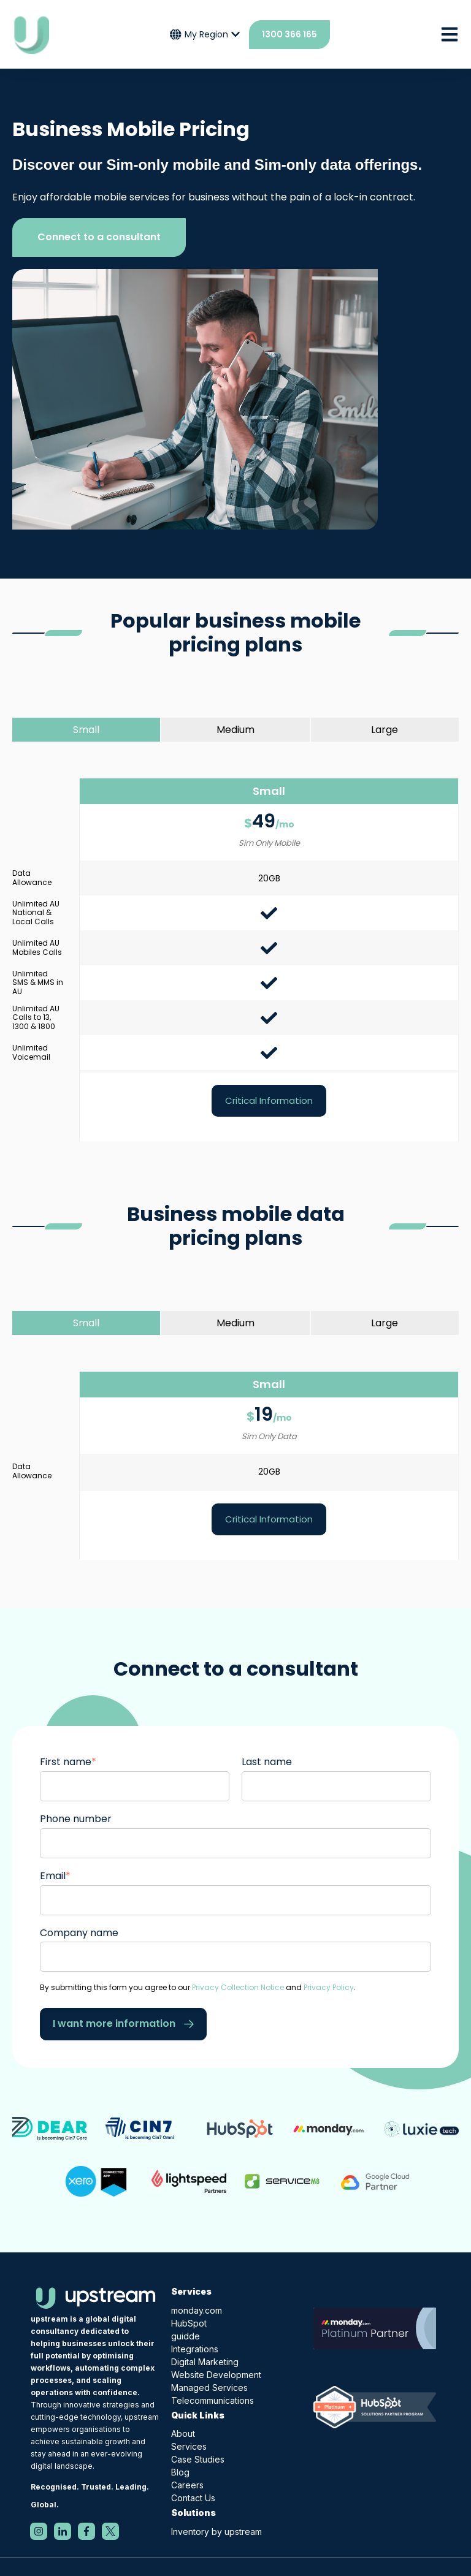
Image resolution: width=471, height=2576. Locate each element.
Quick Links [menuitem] (197, 2415)
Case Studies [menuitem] (197, 2459)
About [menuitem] (183, 2433)
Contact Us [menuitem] (193, 2498)
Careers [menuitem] (187, 2485)
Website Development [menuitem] (216, 2374)
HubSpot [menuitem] (189, 2323)
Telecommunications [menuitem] (212, 2400)
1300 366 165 (289, 34)
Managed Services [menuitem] (209, 2387)
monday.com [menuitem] (196, 2310)
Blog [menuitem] (180, 2472)
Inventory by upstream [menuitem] (216, 2531)
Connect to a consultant (99, 237)
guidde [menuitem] (185, 2336)
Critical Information (269, 1100)
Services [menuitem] (191, 2291)
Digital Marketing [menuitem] (205, 2362)
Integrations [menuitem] (194, 2349)
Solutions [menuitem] (193, 2512)
